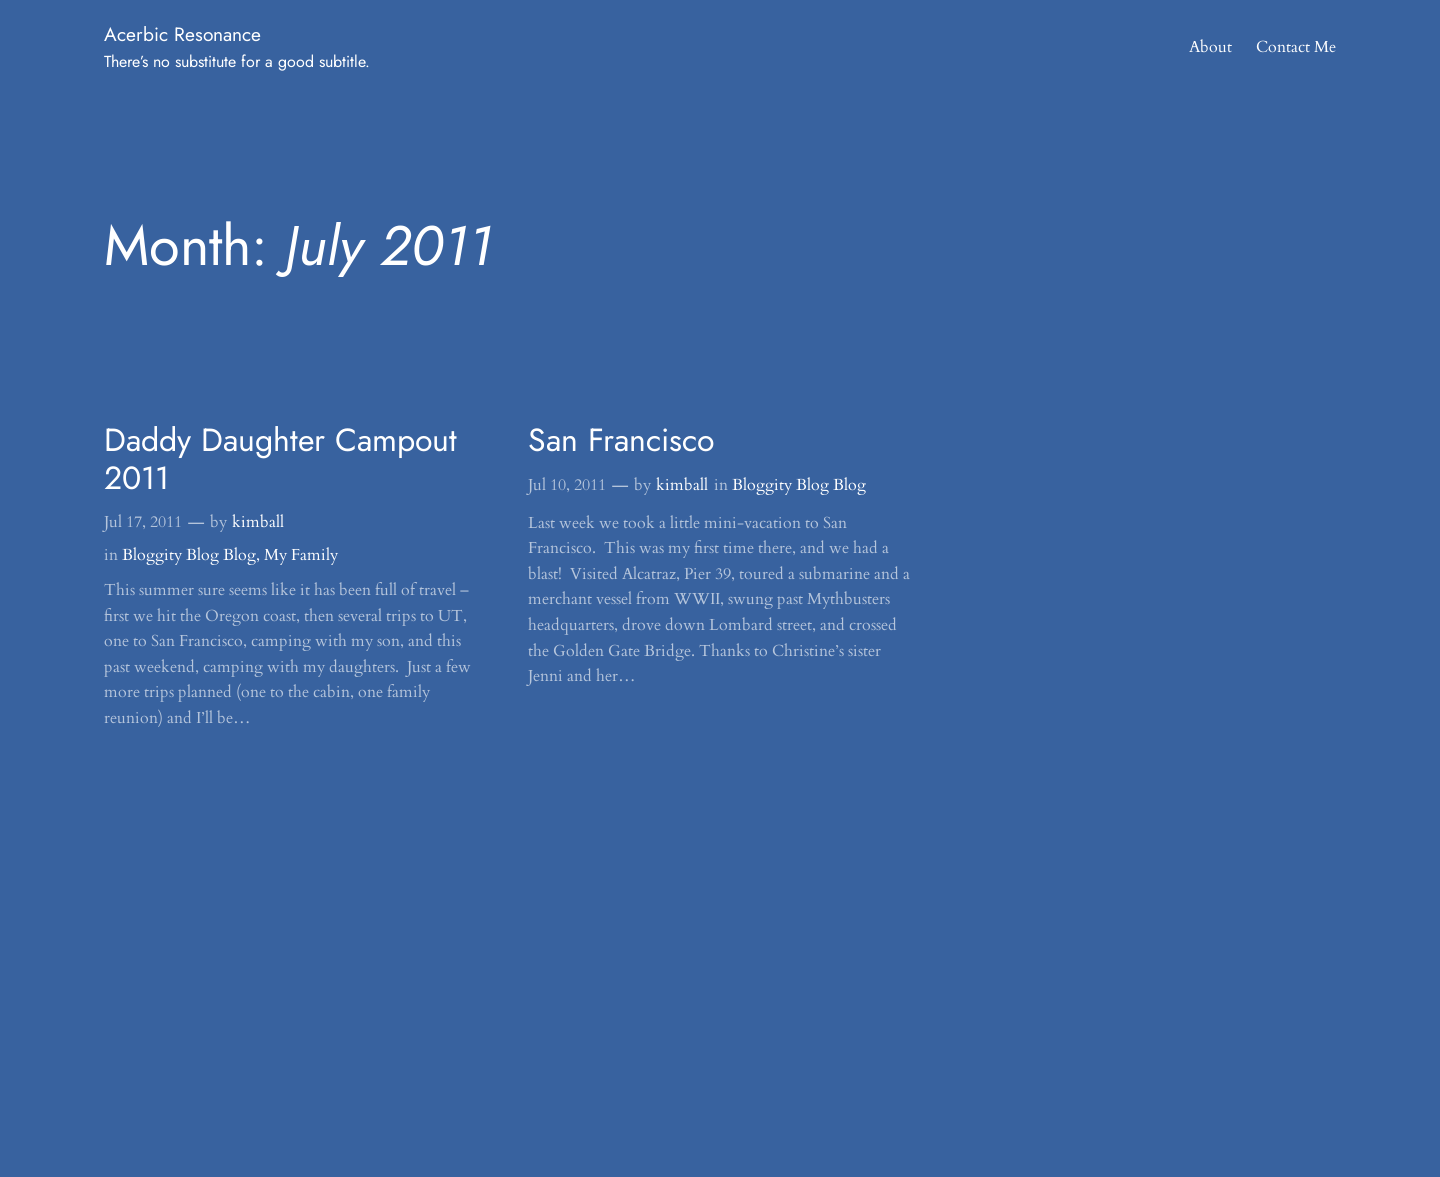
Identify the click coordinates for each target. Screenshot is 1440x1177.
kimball (258, 522)
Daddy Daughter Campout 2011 (280, 459)
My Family (301, 555)
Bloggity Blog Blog (189, 555)
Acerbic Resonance (182, 34)
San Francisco (621, 440)
